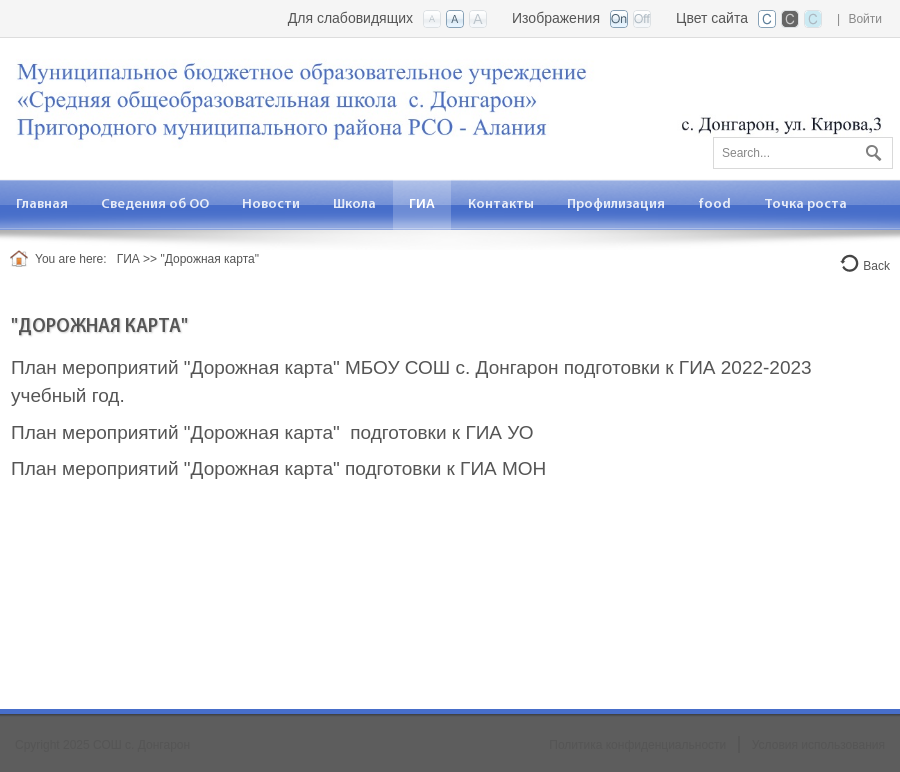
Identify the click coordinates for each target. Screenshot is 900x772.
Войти (865, 19)
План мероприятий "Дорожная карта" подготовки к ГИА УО (272, 432)
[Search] (803, 153)
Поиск (871, 149)
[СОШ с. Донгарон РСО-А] (450, 97)
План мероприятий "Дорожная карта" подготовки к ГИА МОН (278, 468)
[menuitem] (155, 204)
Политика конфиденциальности (637, 745)
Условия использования (818, 745)
